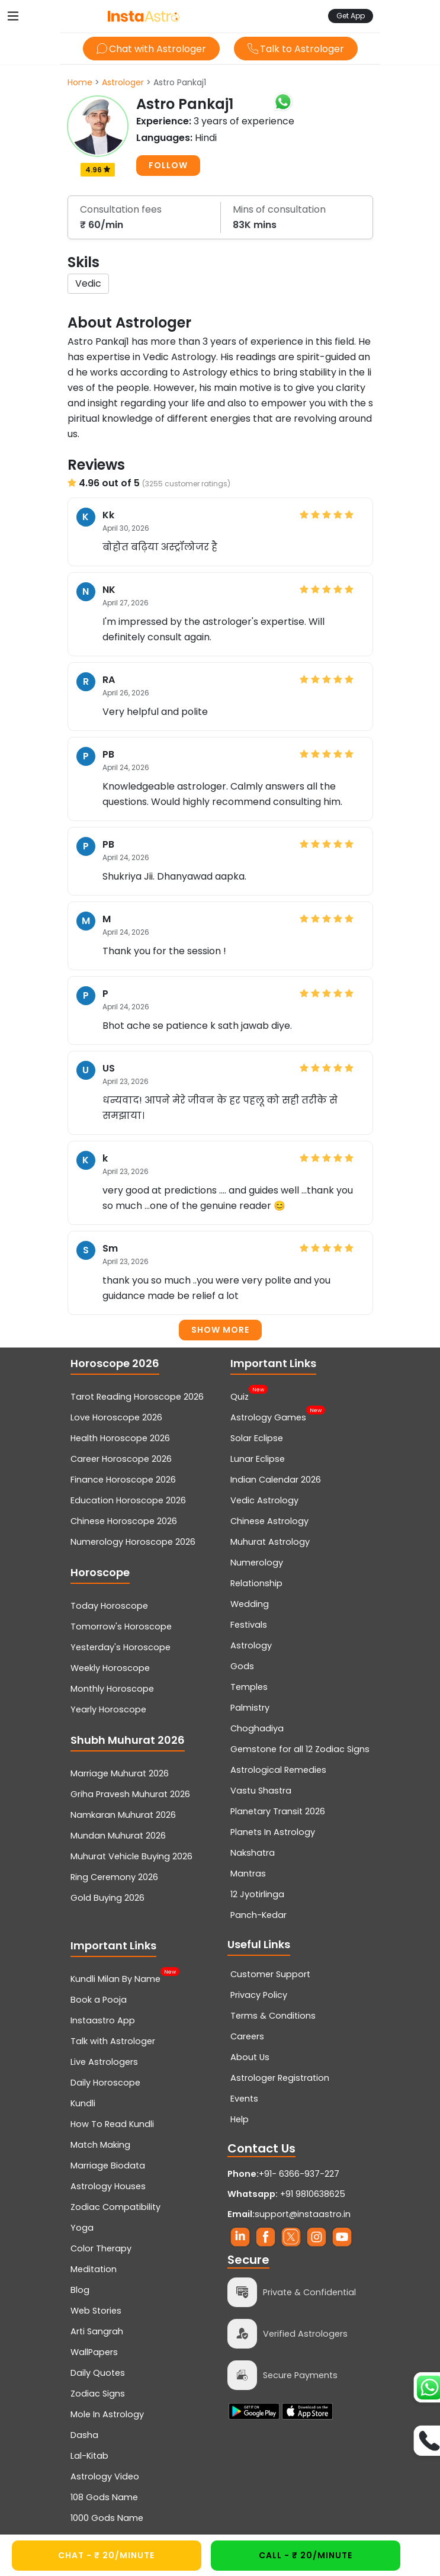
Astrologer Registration (279, 2078)
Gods (242, 1666)
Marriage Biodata (107, 2165)
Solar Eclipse (256, 1438)
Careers (247, 2036)
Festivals (248, 1625)
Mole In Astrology (107, 2414)
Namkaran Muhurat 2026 (123, 1815)
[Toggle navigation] (13, 16)
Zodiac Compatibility (115, 2207)
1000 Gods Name (106, 2518)
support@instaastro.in (303, 2214)
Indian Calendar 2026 (275, 1480)
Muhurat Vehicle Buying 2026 (131, 1856)
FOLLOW (168, 165)
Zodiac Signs (97, 2393)
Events (244, 2099)
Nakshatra (252, 1853)
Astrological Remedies (278, 1770)
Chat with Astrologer (151, 49)
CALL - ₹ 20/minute (305, 2555)
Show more (220, 1330)
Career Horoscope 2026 (121, 1459)
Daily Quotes (97, 2373)
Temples (249, 1687)
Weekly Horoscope (110, 1668)
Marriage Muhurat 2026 (119, 1773)
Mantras (248, 1873)
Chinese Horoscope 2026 (123, 1521)
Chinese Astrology (269, 1521)
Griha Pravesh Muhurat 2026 (130, 1794)
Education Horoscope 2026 (128, 1500)
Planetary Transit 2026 (277, 1811)
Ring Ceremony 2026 (114, 1877)
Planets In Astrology (272, 1832)
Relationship (256, 1583)
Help (239, 2119)
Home (80, 82)
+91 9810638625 (286, 2194)
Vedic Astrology (264, 1500)
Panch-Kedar (258, 1915)
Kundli (82, 2103)
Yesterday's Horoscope (120, 1647)
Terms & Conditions (273, 2016)
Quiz (239, 1395)
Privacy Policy (258, 1995)
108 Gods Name (104, 2497)
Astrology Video (104, 2476)
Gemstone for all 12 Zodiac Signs (300, 1749)
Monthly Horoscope (112, 1689)
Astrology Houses (108, 2186)
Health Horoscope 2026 (120, 1438)
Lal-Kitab (89, 2456)
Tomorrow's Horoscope (121, 1626)
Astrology (251, 1645)
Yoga (82, 2228)
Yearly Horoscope (108, 1709)
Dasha (84, 2435)
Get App (350, 16)
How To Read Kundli (112, 2124)
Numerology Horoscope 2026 (132, 1542)
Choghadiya (257, 1728)
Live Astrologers (104, 2062)
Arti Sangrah (96, 2331)
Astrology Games (268, 1416)
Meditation (93, 2269)
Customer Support (270, 1974)
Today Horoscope (109, 1606)
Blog (79, 2290)
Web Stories (95, 2311)
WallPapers (94, 2352)
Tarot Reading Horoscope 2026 (137, 1397)
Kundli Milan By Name (115, 1978)
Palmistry (249, 1708)
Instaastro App (102, 2020)
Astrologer (123, 82)
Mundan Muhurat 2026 (118, 1836)
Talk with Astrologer (112, 2041)
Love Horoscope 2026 (116, 1417)
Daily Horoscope (105, 2083)
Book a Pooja (98, 2000)
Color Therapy (100, 2248)
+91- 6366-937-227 (299, 2174)
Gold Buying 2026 (107, 1898)
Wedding (249, 1604)
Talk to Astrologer (296, 49)
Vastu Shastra (260, 1791)
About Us (249, 2057)
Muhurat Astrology (270, 1542)
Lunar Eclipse (257, 1459)
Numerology (256, 1562)
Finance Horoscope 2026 (123, 1480)
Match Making (100, 2145)
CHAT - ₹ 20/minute (106, 2555)
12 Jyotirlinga (257, 1894)
